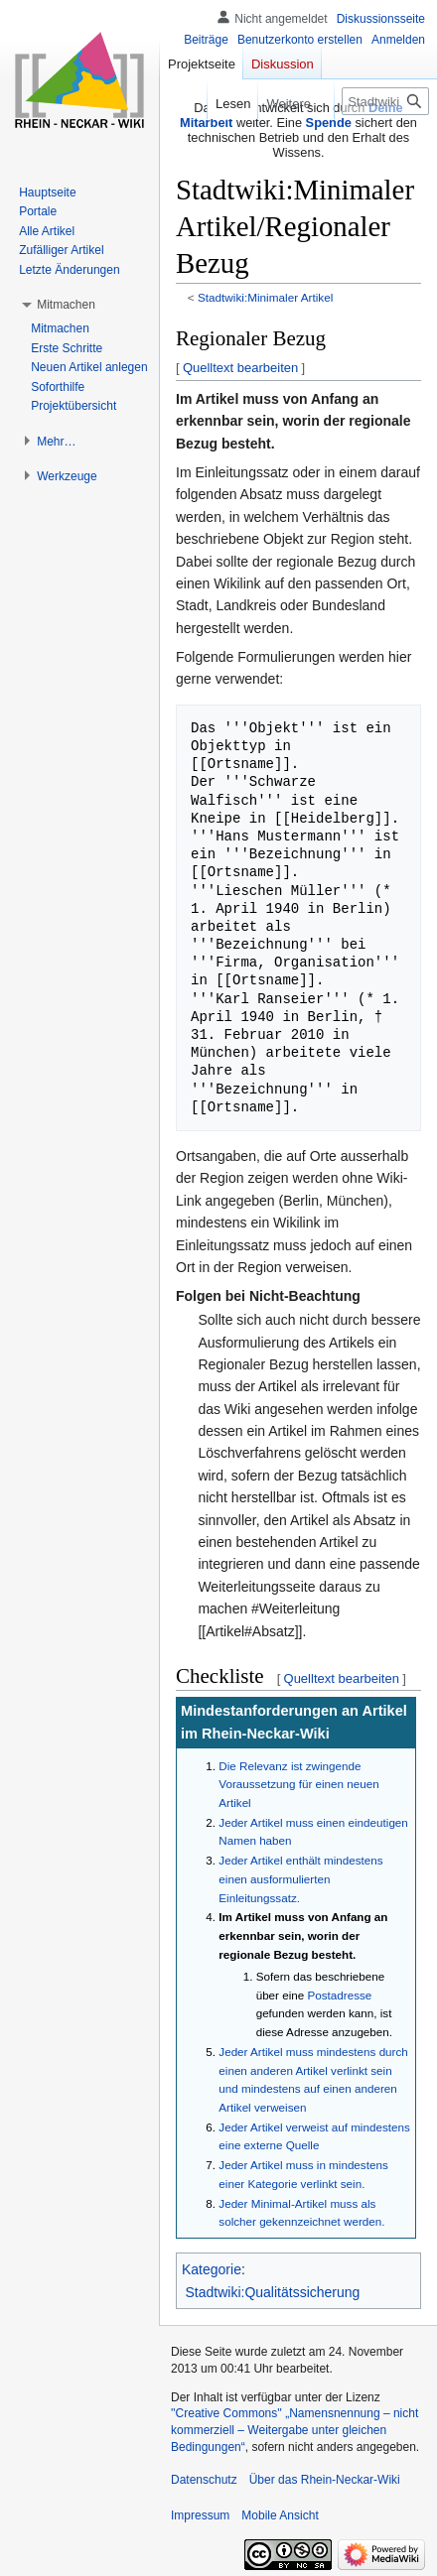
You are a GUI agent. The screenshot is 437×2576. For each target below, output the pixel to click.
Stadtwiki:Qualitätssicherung (273, 2292)
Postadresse (340, 1995)
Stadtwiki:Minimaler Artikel (265, 297)
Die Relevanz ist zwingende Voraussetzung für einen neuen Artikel (298, 1784)
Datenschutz (204, 2480)
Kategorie (211, 2269)
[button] (66, 305)
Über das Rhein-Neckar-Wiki (324, 2480)
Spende (329, 122)
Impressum (200, 2515)
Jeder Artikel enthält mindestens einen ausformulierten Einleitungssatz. (300, 1878)
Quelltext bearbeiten (240, 367)
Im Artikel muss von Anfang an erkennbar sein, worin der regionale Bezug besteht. (302, 1935)
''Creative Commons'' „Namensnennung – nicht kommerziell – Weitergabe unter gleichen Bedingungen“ (294, 2430)
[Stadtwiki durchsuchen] (385, 101)
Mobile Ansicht (279, 2515)
